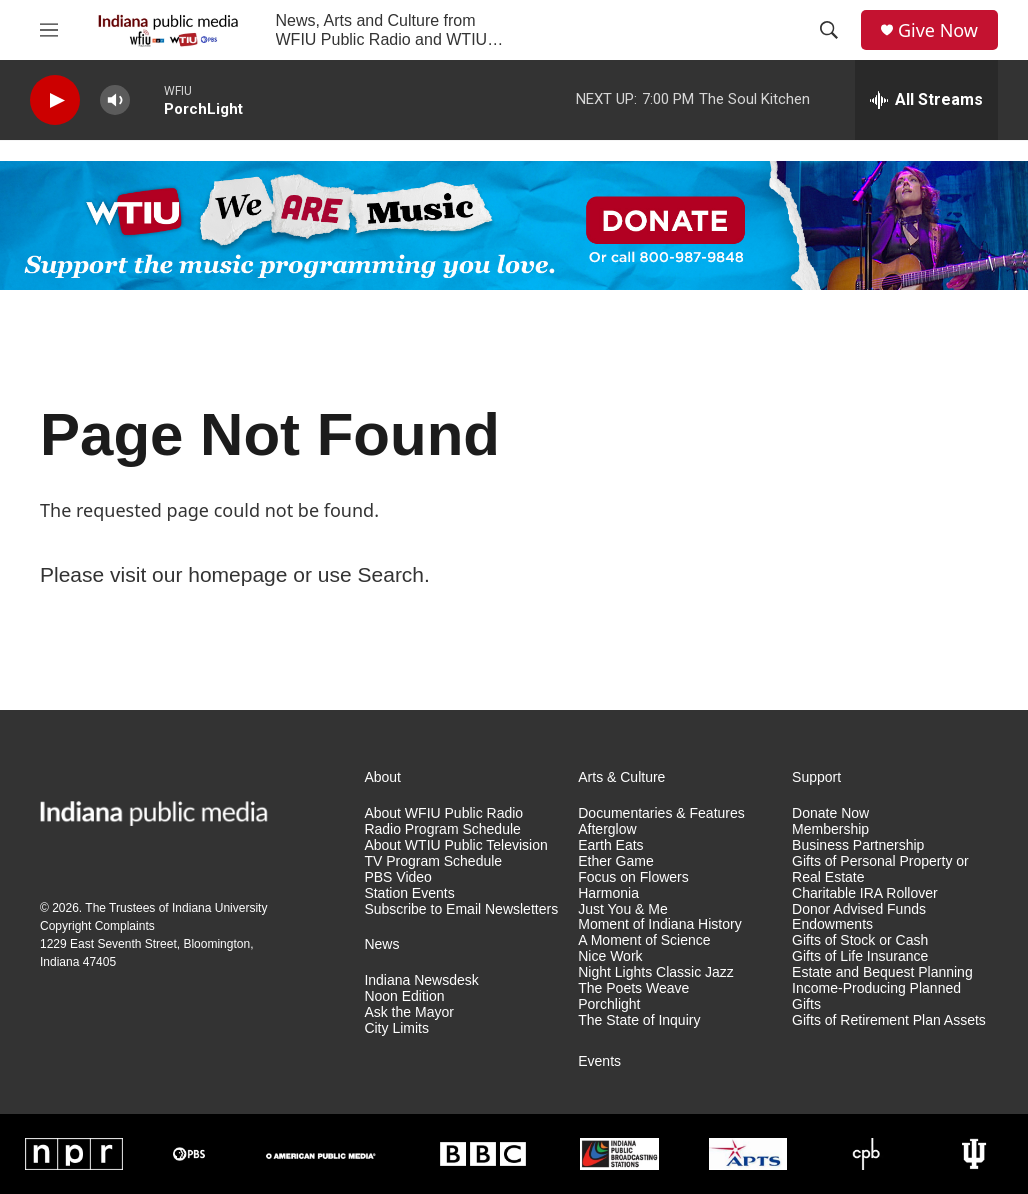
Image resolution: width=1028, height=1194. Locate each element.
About (382, 777)
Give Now (938, 30)
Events (599, 1061)
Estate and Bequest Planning (882, 972)
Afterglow (607, 829)
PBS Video (397, 877)
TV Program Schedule (433, 861)
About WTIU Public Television (455, 845)
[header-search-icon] (829, 30)
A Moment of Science (644, 940)
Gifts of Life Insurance (860, 956)
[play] (55, 100)
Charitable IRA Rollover (865, 893)
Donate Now (830, 813)
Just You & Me (623, 909)
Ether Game (615, 861)
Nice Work (610, 956)
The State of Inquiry (639, 1020)
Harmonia (608, 893)
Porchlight (609, 1004)
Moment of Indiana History (659, 924)
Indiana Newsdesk (421, 980)
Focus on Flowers (633, 877)
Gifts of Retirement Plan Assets (889, 1020)
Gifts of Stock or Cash (860, 940)
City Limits (396, 1028)
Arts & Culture (621, 777)
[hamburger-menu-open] (49, 30)
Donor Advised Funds (859, 909)
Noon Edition (404, 996)
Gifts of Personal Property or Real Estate (880, 869)
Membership (830, 829)
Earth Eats (610, 845)
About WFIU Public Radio (443, 813)
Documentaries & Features (661, 813)
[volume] (115, 100)
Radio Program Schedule (442, 829)
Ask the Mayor (408, 1012)
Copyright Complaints (97, 926)
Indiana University (219, 908)
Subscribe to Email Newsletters (461, 909)
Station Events (409, 893)
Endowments (832, 924)
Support (816, 777)
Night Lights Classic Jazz (656, 972)
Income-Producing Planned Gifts (876, 996)
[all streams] (926, 100)
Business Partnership (858, 845)
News (381, 944)
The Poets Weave (633, 988)
